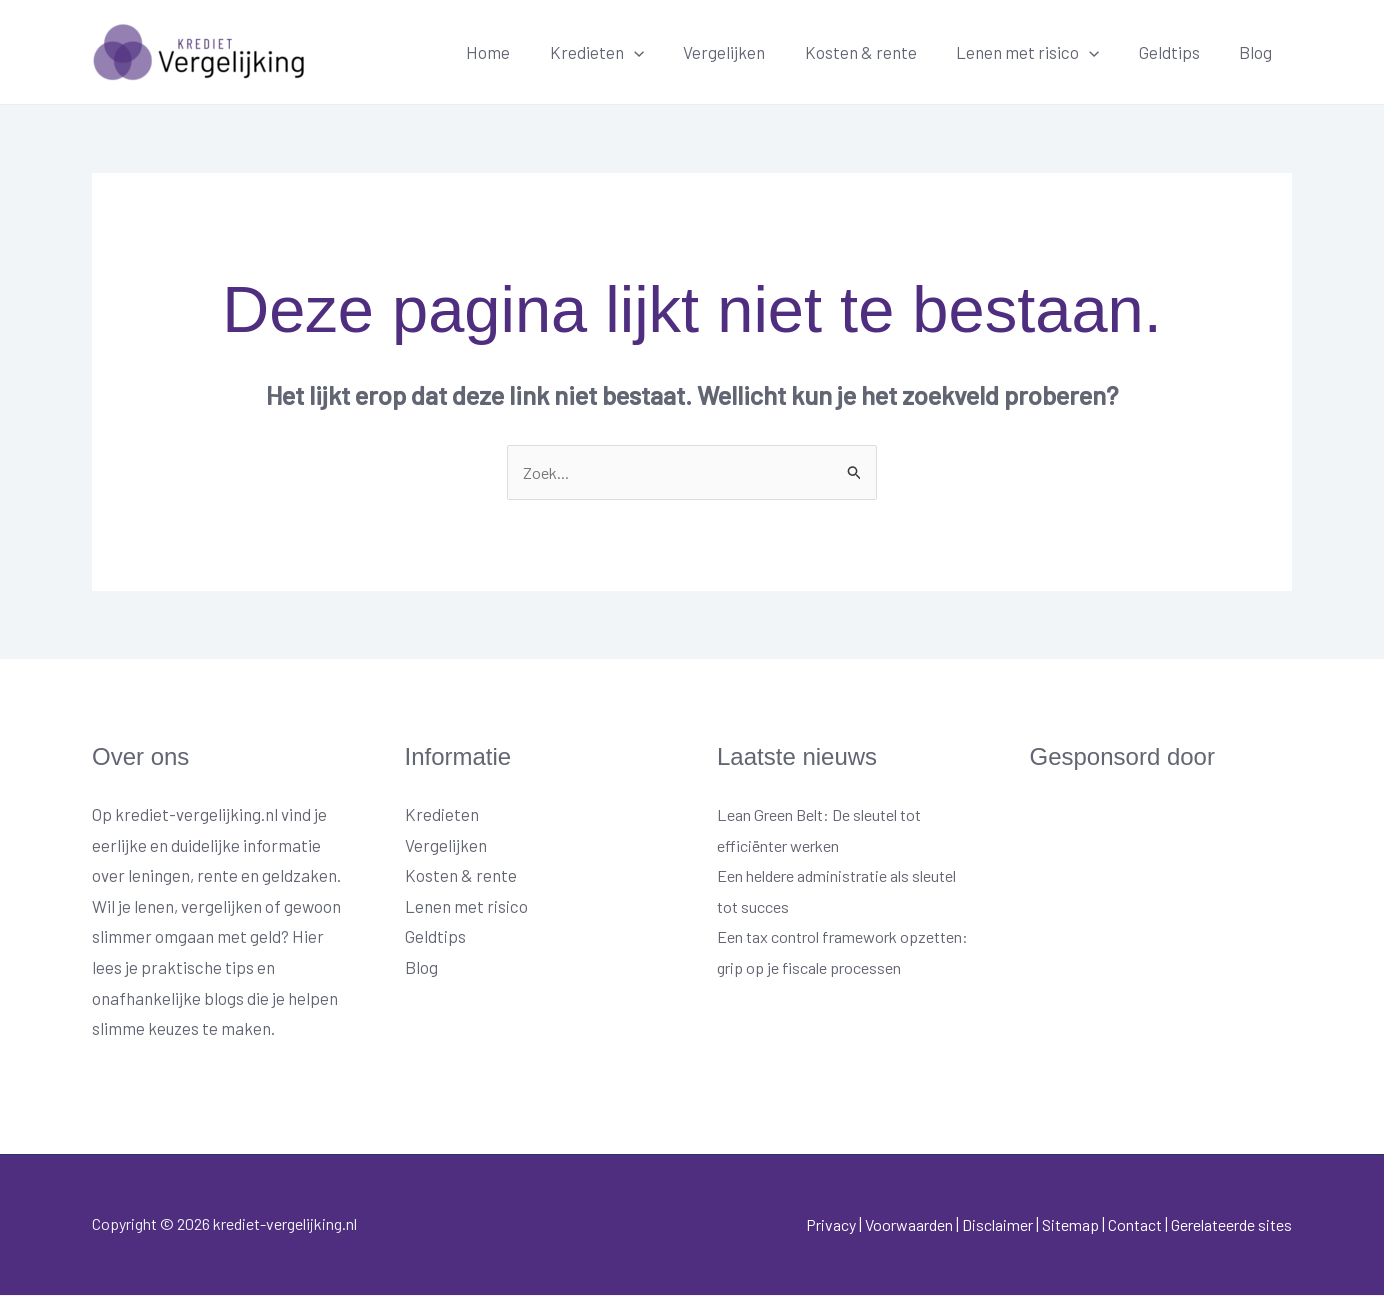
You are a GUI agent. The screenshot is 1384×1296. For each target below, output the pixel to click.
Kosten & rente (880, 52)
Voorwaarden (868, 1225)
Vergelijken (749, 52)
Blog (1258, 52)
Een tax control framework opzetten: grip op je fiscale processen (816, 968)
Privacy (782, 1225)
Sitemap (1045, 1225)
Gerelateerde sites (1223, 1225)
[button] (664, 52)
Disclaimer (965, 1225)
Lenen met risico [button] (1041, 52)
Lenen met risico (466, 907)
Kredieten (442, 815)
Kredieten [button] (627, 52)
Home (524, 52)
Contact (1117, 1225)
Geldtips (1177, 52)
